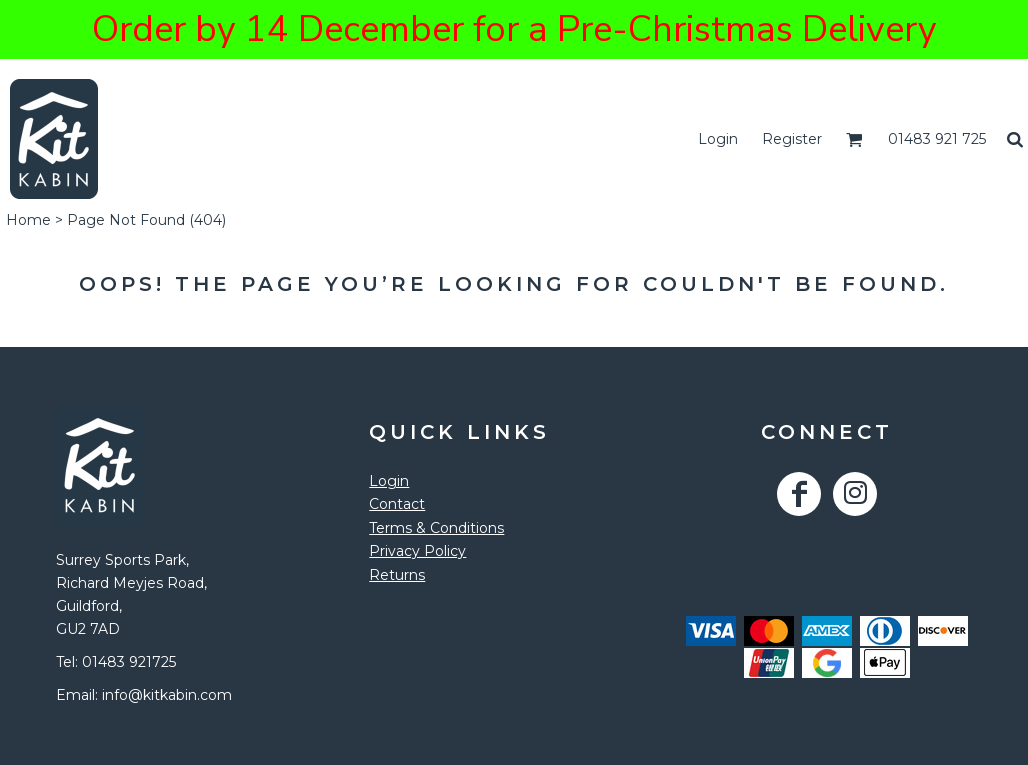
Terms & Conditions (436, 528)
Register (792, 139)
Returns (397, 575)
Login (718, 139)
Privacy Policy (417, 551)
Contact (397, 504)
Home (28, 220)
